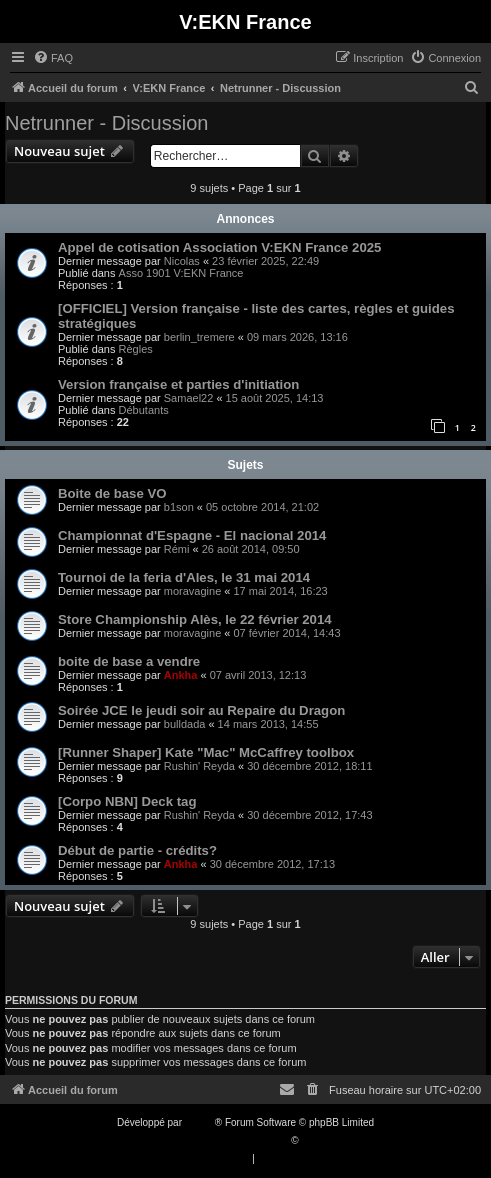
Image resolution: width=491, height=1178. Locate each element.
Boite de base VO (112, 493)
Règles (136, 349)
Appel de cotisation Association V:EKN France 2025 (219, 247)
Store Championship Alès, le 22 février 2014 (195, 619)
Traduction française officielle (224, 1140)
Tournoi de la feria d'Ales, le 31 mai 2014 (184, 577)
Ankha (181, 675)
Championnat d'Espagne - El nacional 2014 (192, 535)
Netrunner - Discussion (106, 123)
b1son (179, 507)
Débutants (144, 410)
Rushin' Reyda (199, 766)
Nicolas (182, 261)
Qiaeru (316, 1140)
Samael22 (189, 398)
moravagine (192, 591)
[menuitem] (53, 58)
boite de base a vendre (129, 661)
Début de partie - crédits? (137, 850)
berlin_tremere (199, 337)
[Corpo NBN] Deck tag (127, 801)
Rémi (177, 549)
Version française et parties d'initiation (178, 384)
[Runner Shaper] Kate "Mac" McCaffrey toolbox (206, 752)
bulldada (185, 724)
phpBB (200, 1122)
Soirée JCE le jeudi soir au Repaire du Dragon (201, 710)
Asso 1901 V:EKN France (181, 273)
